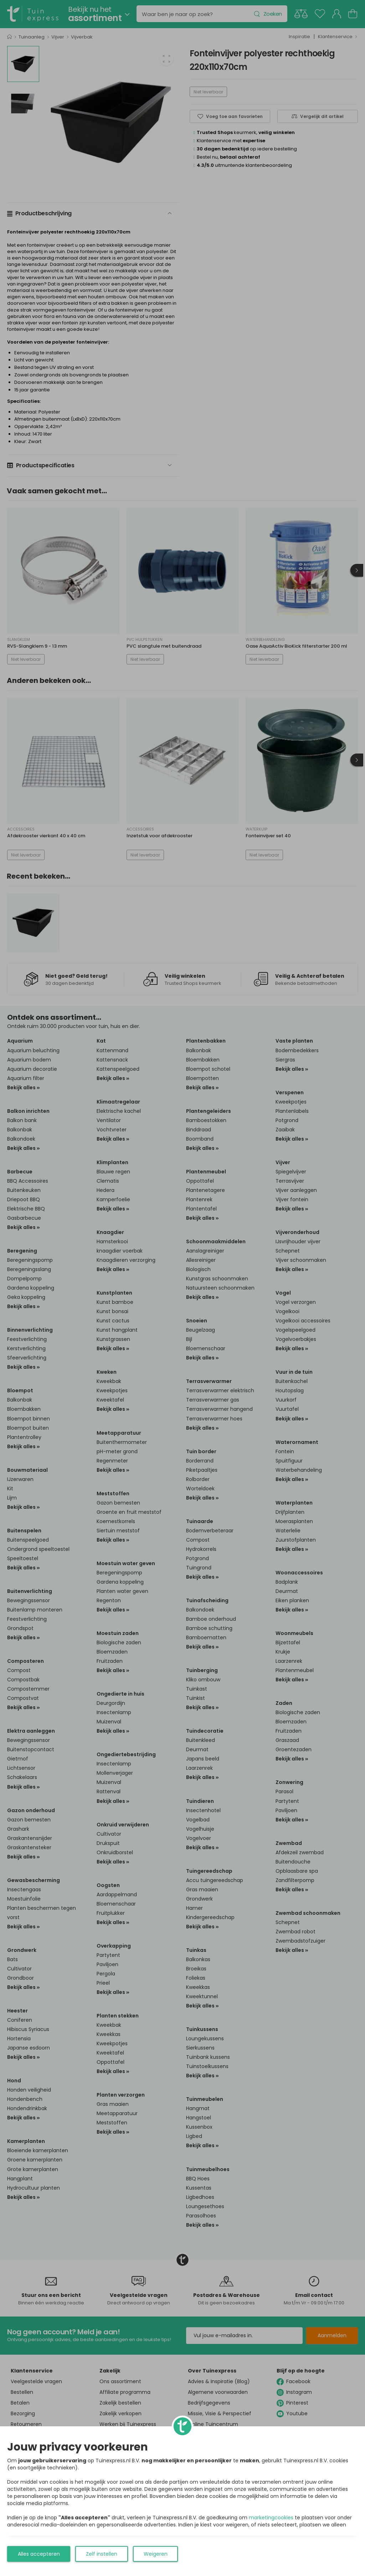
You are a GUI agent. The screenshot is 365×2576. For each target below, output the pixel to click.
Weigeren (156, 2553)
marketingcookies (271, 2517)
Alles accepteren (39, 2553)
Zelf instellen (101, 2553)
